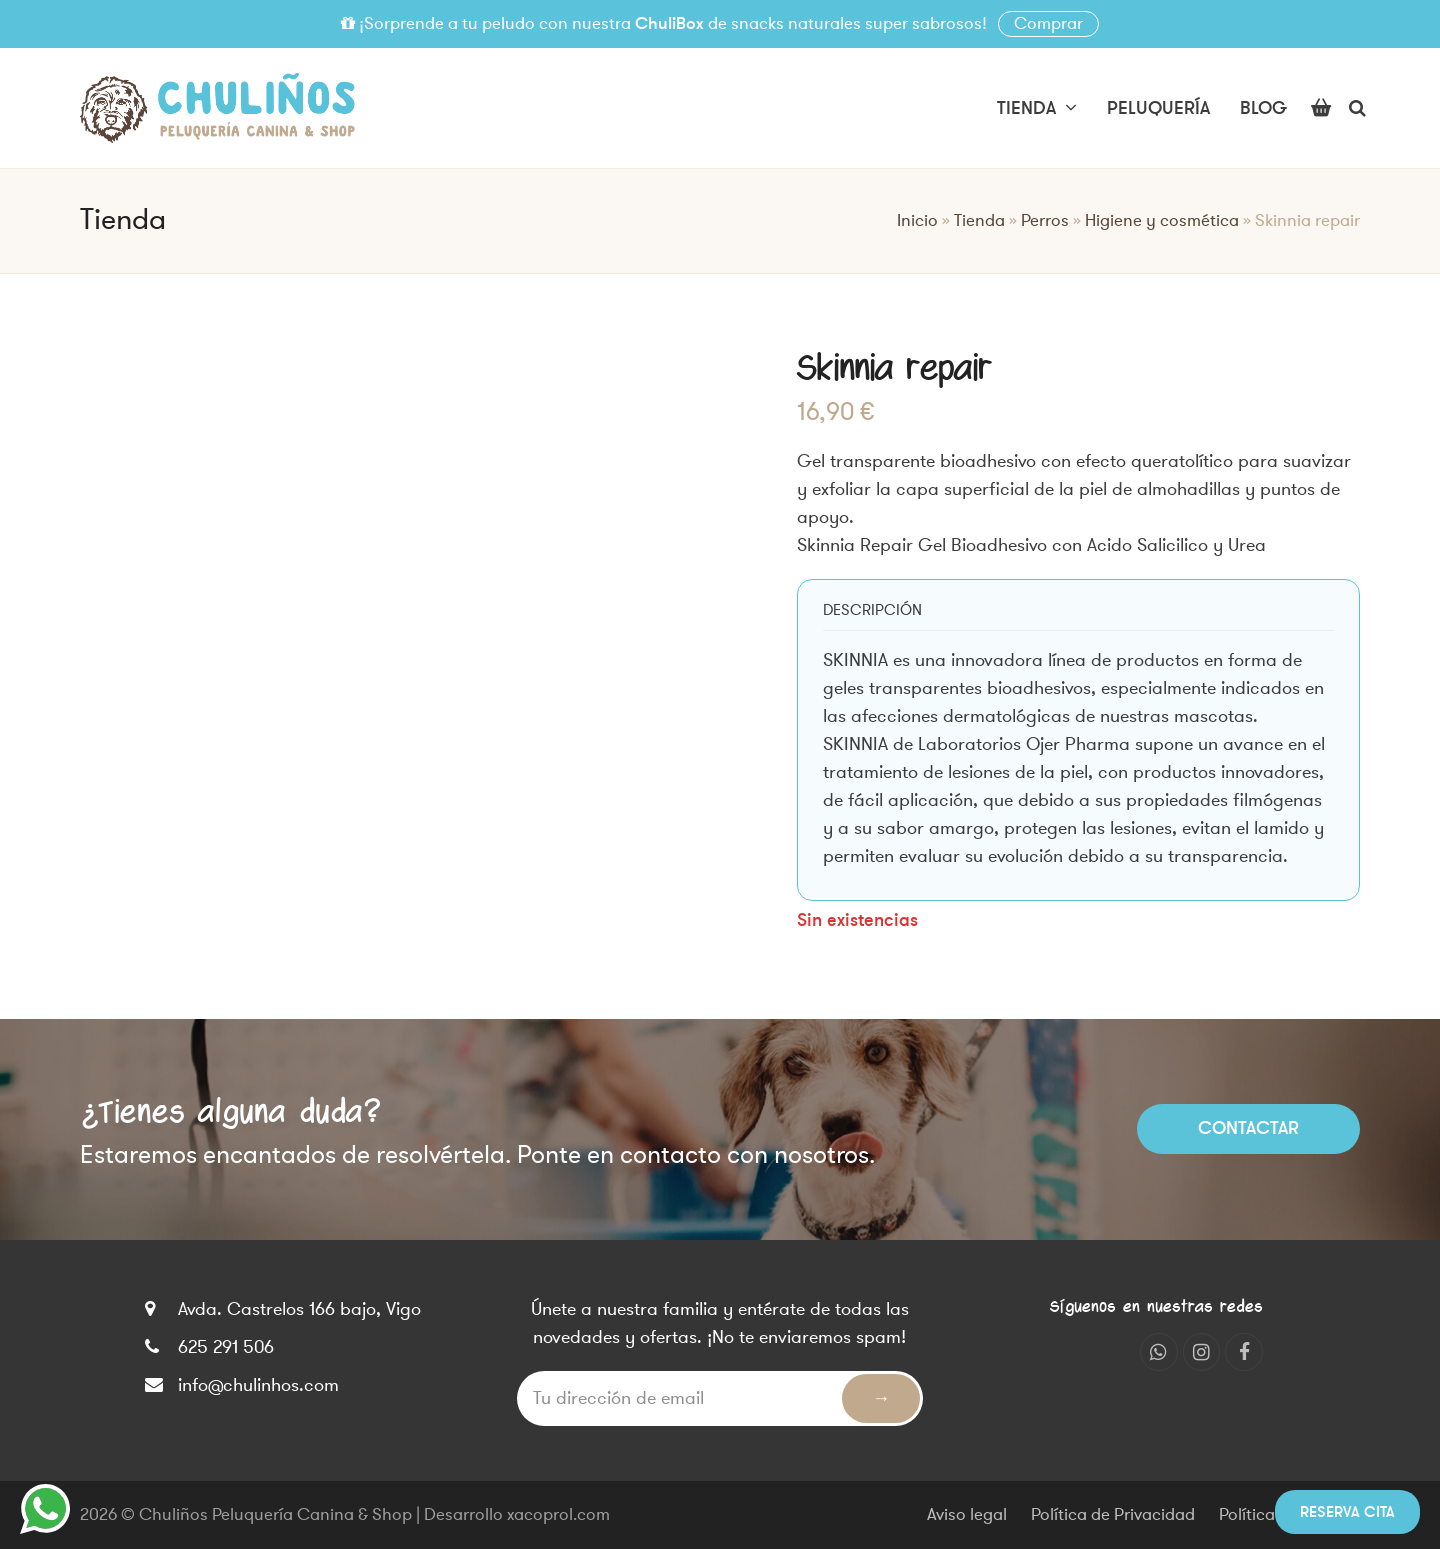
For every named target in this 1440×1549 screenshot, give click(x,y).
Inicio (917, 221)
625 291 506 (226, 1347)
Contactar (1248, 1128)
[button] (1321, 108)
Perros (1045, 221)
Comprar (1048, 24)
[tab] (872, 610)
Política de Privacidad (1113, 1515)
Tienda (979, 221)
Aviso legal (967, 1515)
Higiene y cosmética (1162, 221)
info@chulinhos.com (258, 1385)
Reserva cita (1347, 1512)
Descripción (872, 610)
